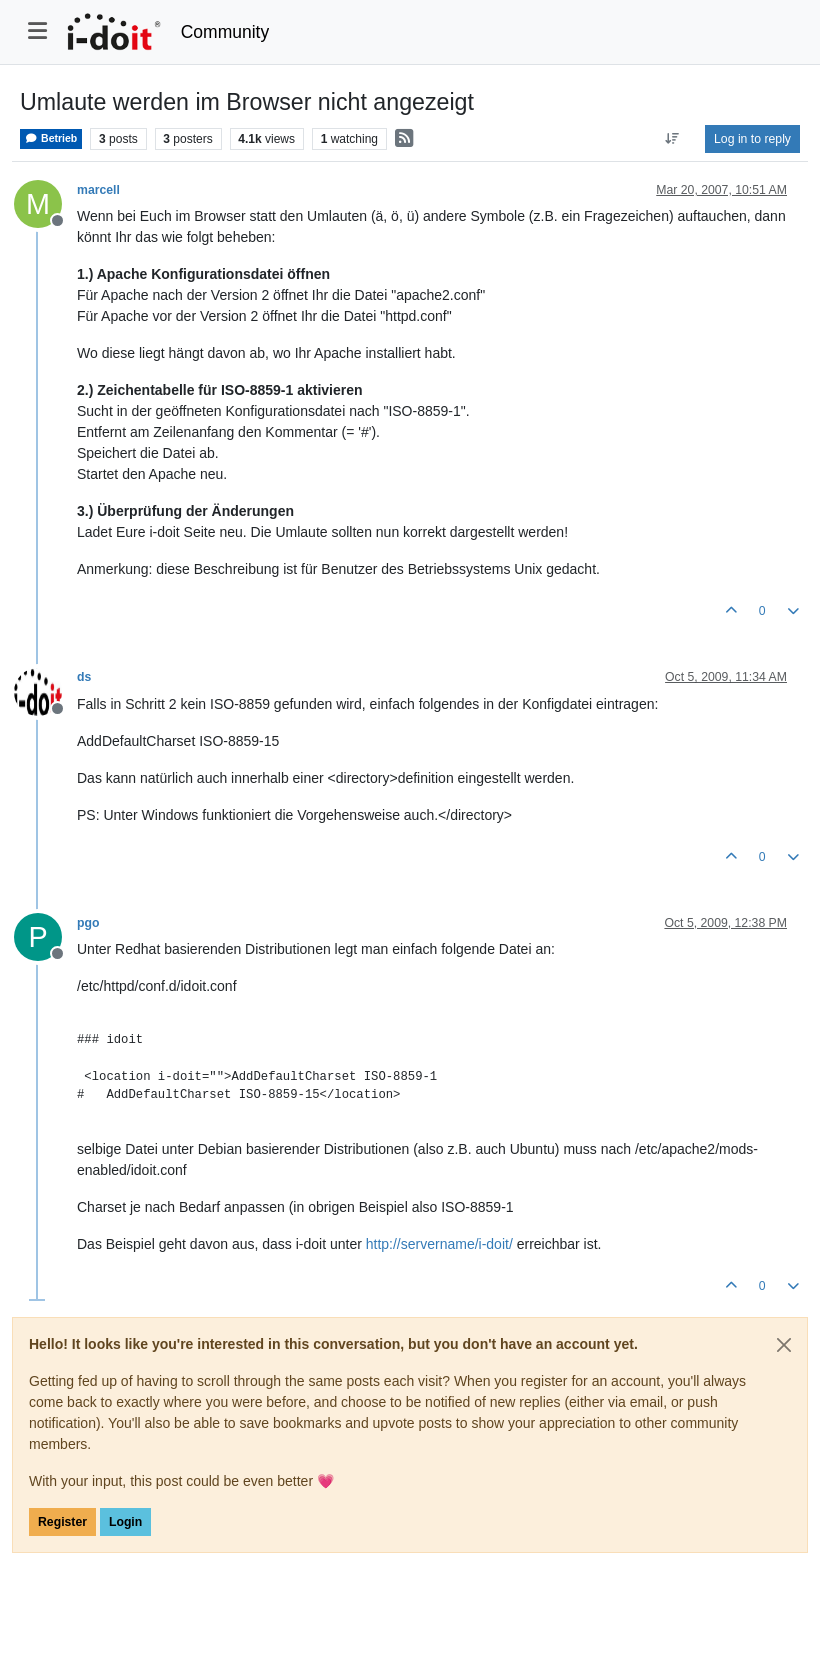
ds (84, 677)
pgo (88, 923)
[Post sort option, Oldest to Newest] (672, 139)
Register (62, 1522)
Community (225, 32)
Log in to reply (752, 139)
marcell (98, 190)
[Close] (784, 1345)
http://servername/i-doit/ (439, 1244)
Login (125, 1522)
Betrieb (51, 138)
